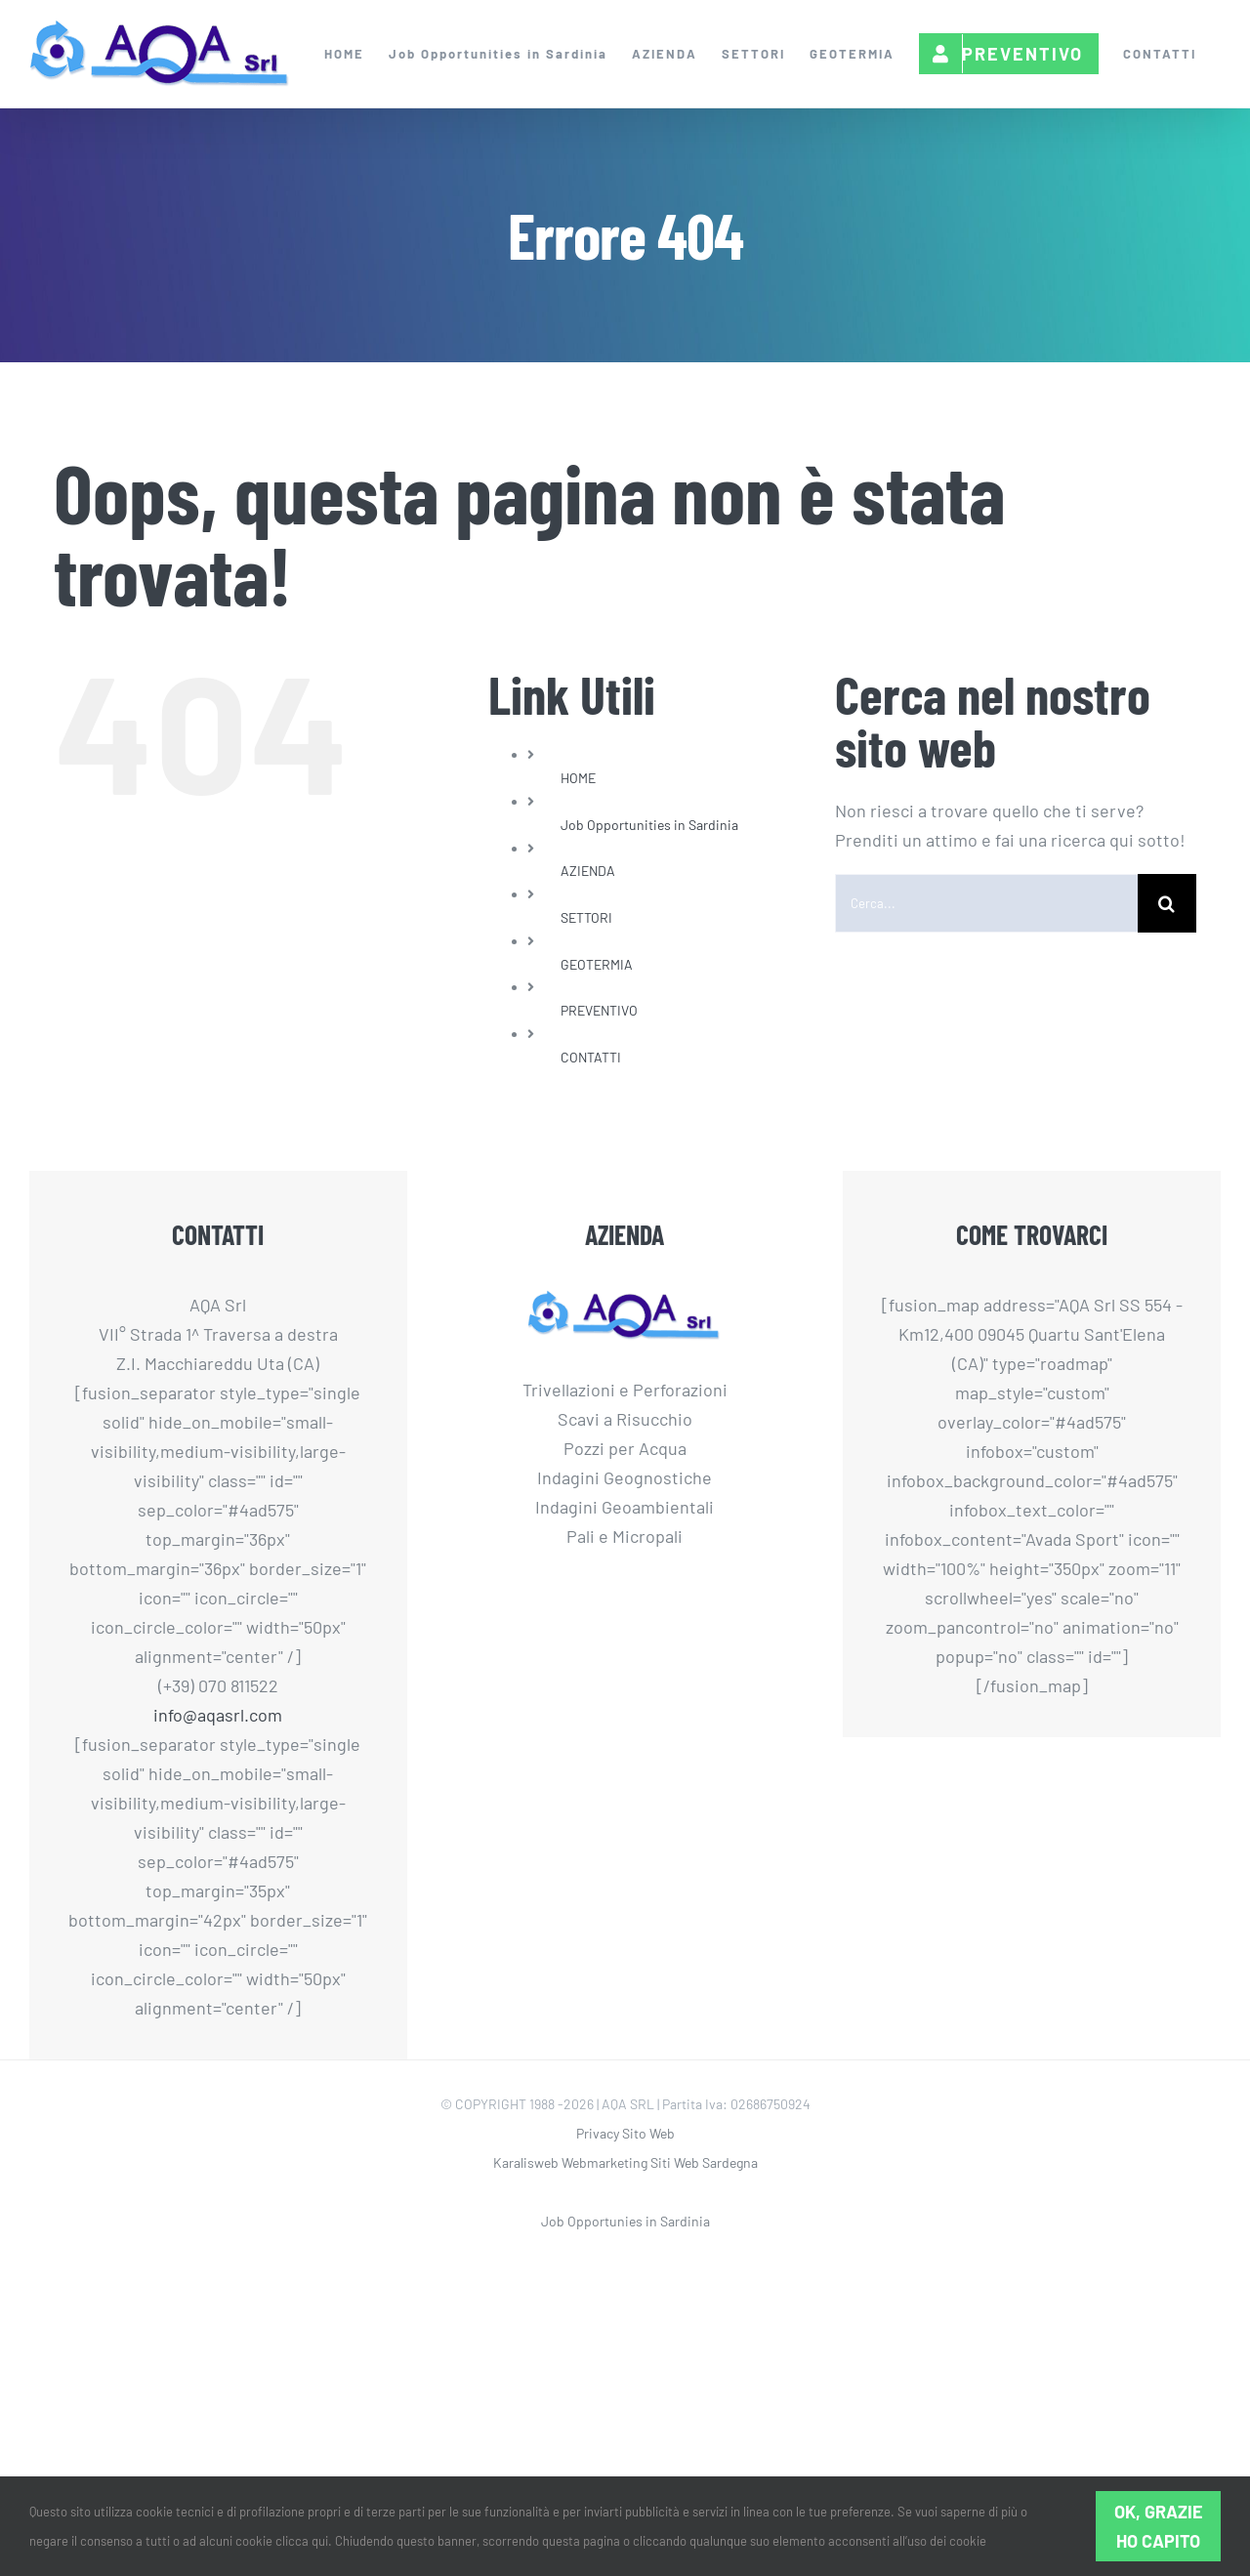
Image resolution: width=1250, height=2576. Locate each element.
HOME (578, 777)
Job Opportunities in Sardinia (649, 824)
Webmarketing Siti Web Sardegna (660, 2162)
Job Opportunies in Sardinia (625, 2221)
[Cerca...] (986, 903)
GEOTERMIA (597, 964)
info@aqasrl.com (217, 1714)
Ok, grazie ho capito (1158, 2526)
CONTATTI (591, 1057)
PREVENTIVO (599, 1010)
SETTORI (586, 917)
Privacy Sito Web (625, 2133)
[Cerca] (1167, 903)
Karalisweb (526, 2162)
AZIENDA (588, 870)
